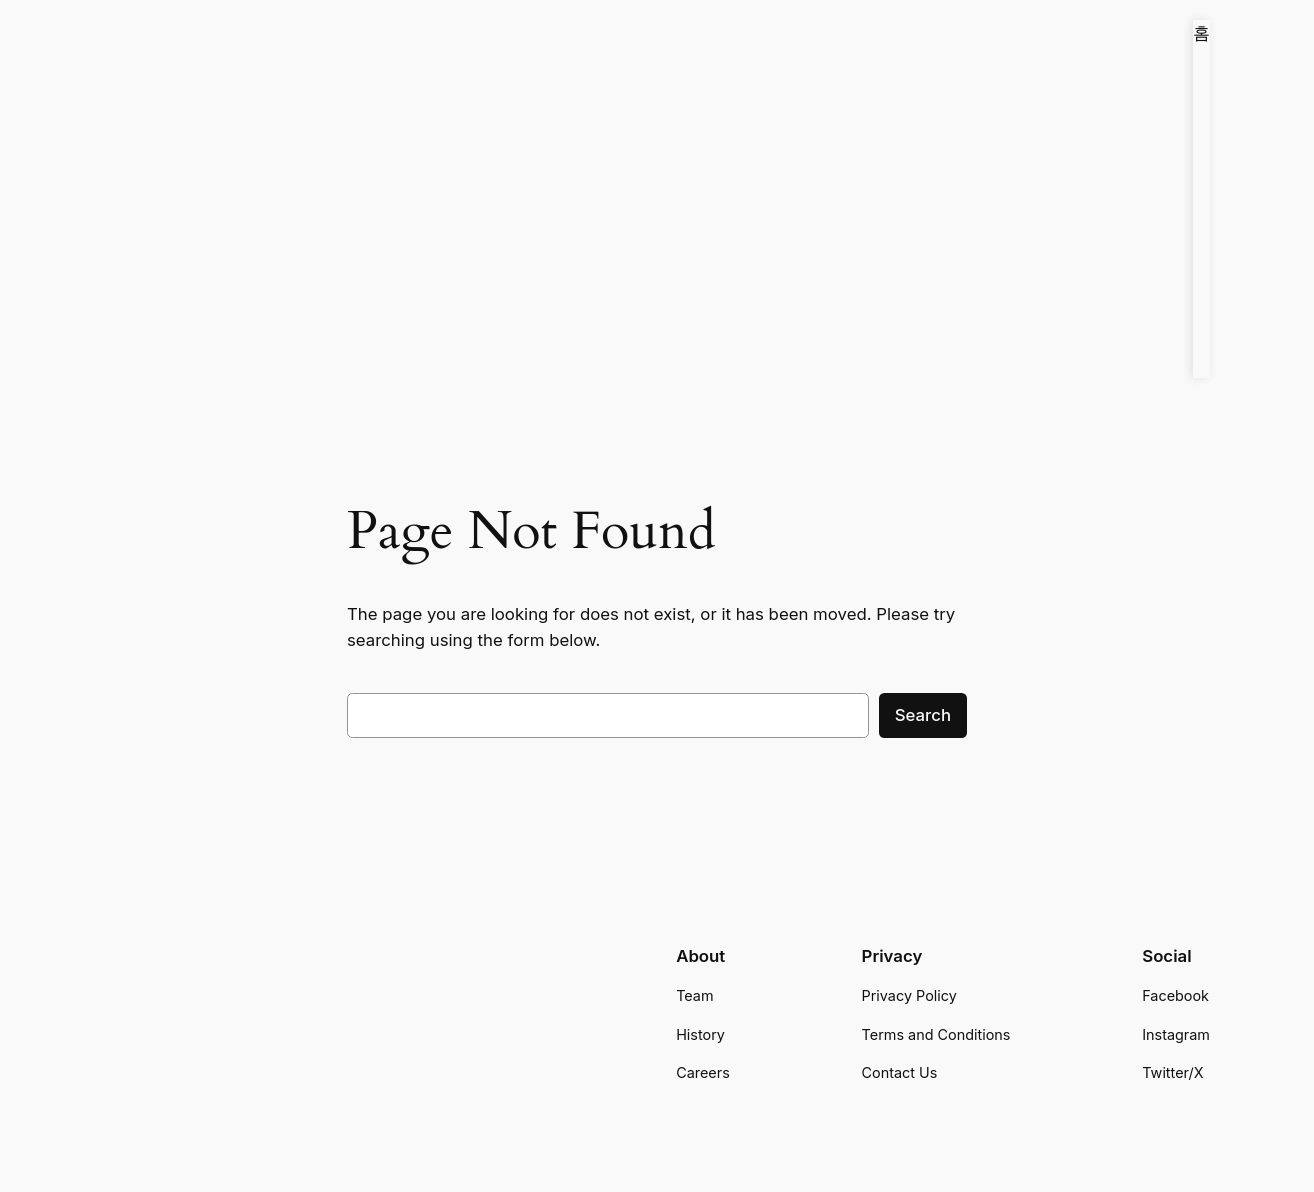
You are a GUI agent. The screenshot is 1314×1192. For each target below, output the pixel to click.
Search (923, 715)
